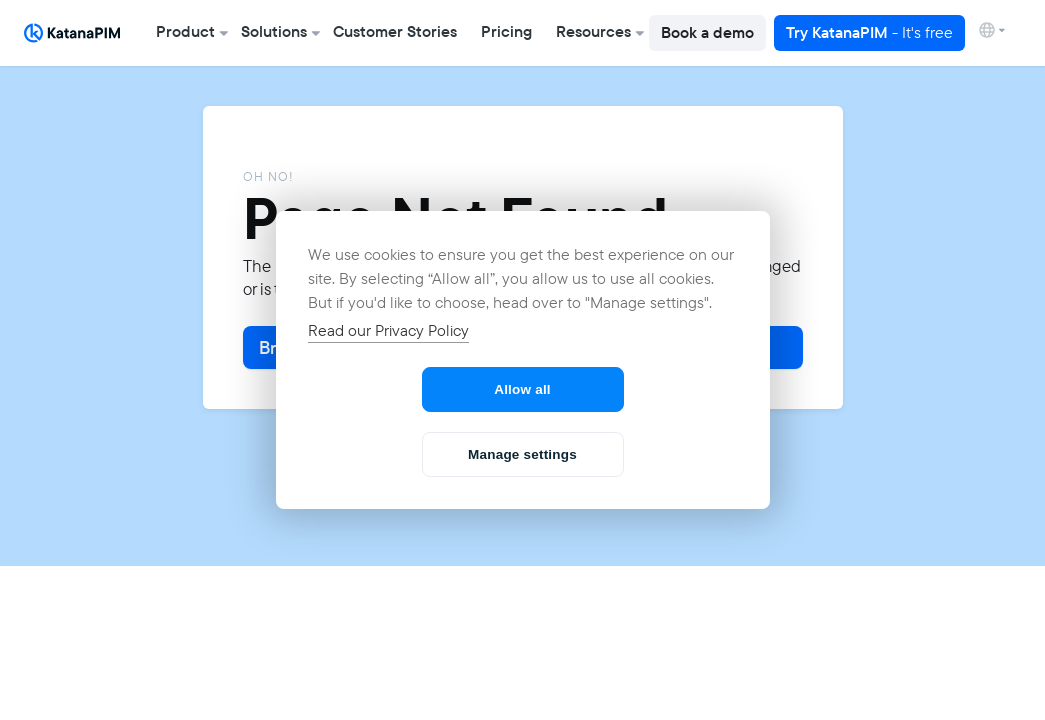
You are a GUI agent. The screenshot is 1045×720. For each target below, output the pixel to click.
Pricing (506, 31)
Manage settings (522, 454)
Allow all (522, 389)
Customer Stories (395, 31)
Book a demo (707, 32)
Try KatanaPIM (869, 32)
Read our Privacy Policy (388, 330)
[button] (186, 33)
